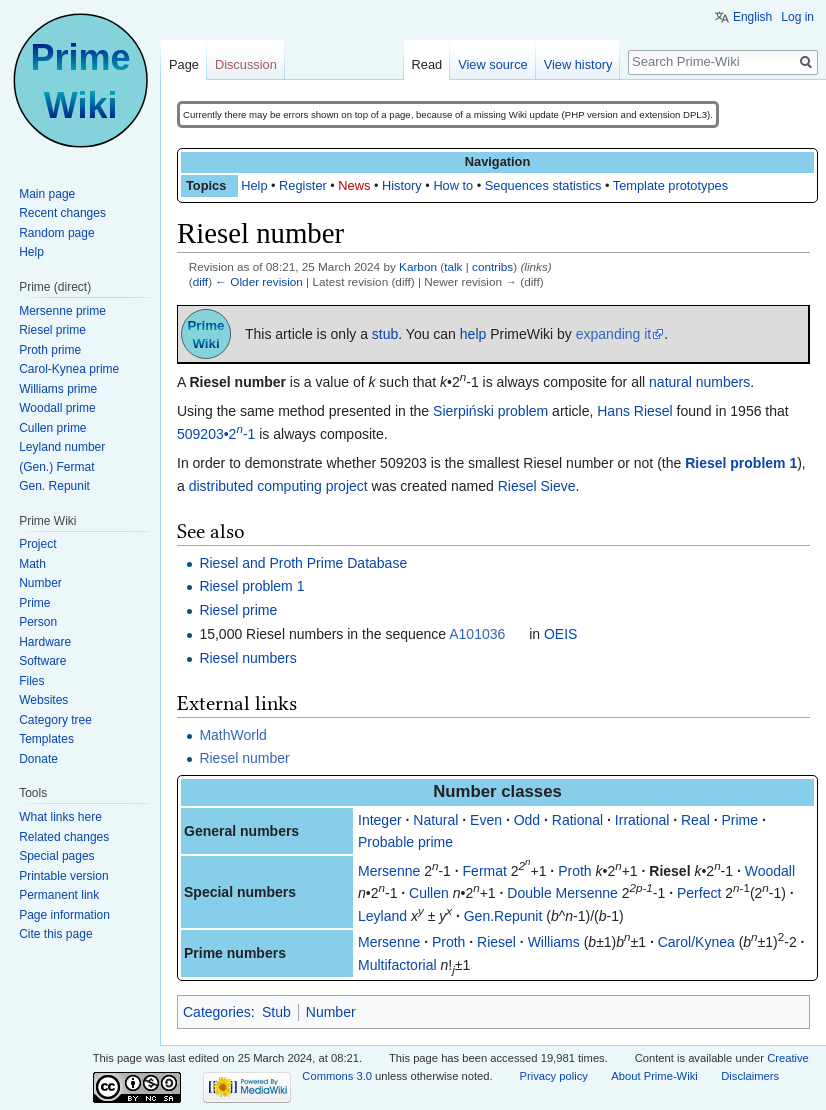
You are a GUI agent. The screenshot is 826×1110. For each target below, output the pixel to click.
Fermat (485, 871)
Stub (276, 1012)
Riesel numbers (247, 658)
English (752, 17)
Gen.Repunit (503, 916)
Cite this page (55, 934)
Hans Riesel (634, 411)
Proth (574, 871)
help (473, 334)
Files (31, 681)
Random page (56, 233)
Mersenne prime (62, 311)
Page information (64, 915)
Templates (46, 739)
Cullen (429, 893)
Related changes (64, 837)
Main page (47, 194)
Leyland (382, 916)
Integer (380, 820)
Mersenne (389, 871)
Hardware (45, 642)
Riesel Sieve (537, 486)
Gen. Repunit (54, 486)
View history (578, 64)
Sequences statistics (543, 185)
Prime (739, 820)
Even (486, 820)
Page (184, 64)
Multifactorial (397, 965)
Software (42, 661)
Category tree (55, 720)
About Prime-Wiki (654, 1076)
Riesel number (244, 758)
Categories (217, 1012)
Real (695, 820)
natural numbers (699, 382)
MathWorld (232, 735)
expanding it (614, 334)
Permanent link (59, 895)
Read (427, 64)
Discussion (246, 64)
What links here (60, 817)
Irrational (642, 820)
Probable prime (405, 842)
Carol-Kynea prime (69, 369)
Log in (797, 17)
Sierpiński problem (490, 411)
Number (331, 1012)
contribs (492, 266)
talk (453, 266)
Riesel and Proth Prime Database (303, 563)
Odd (527, 820)
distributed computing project (278, 486)
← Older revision (259, 281)
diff (200, 281)
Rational (577, 820)
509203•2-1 (216, 434)
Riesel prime (238, 610)
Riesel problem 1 (741, 463)
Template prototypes (670, 185)
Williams (554, 942)
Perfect (699, 893)
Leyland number (62, 447)
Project (37, 544)
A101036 (477, 634)
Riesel (669, 871)
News (354, 185)
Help (254, 185)
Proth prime (50, 350)
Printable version (63, 876)
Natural (435, 820)
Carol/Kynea (696, 942)
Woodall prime (57, 408)
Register (303, 185)
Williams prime (58, 389)
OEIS (560, 634)
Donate (38, 759)
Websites (43, 700)
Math (32, 564)
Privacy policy (553, 1076)
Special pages (56, 856)
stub (385, 334)
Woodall (770, 871)
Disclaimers (750, 1076)
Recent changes (62, 213)
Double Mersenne (562, 893)
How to (453, 185)
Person (38, 622)
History (402, 185)
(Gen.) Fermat (56, 467)
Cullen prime (52, 428)
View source (492, 64)
